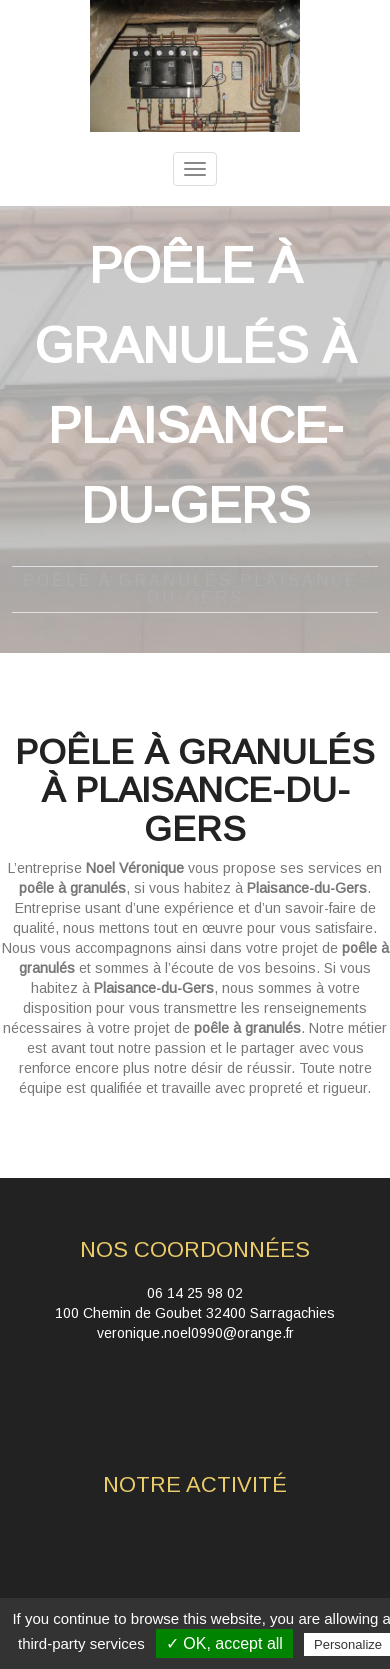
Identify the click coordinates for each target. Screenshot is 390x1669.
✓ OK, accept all (224, 1643)
